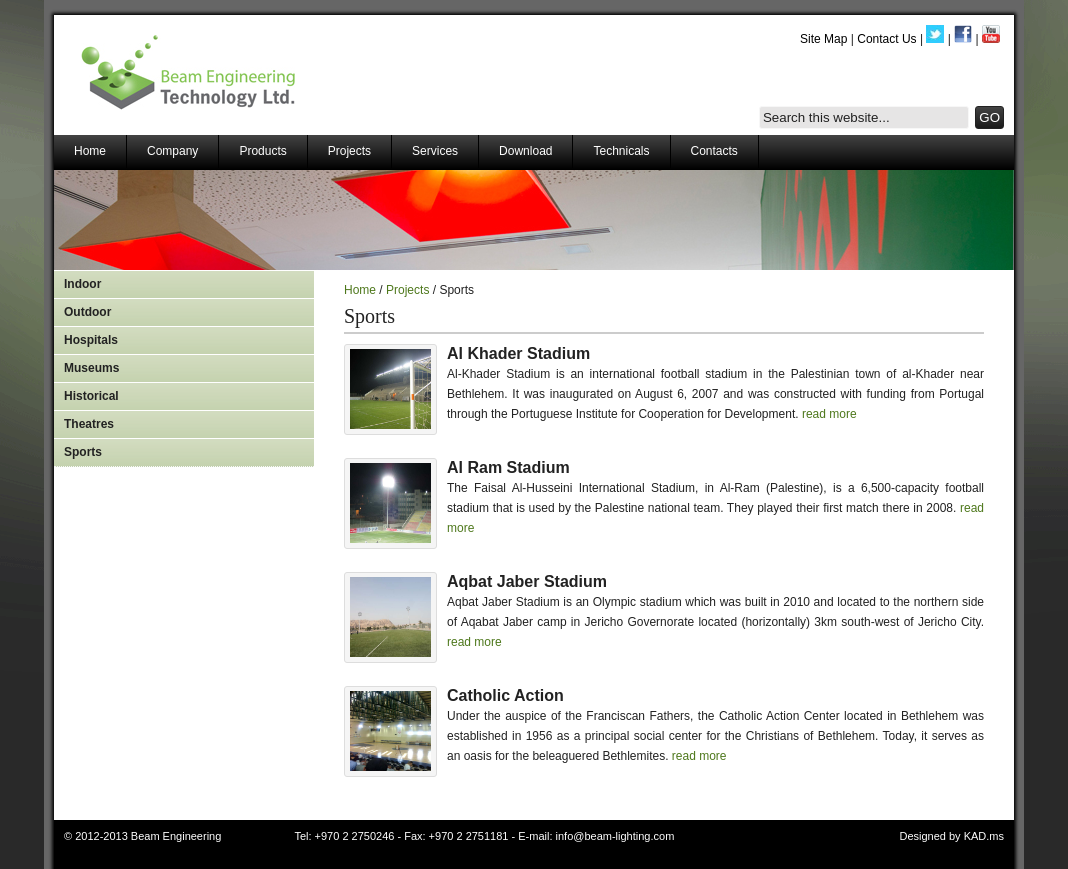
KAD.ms (984, 836)
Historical (91, 396)
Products (262, 151)
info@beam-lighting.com (615, 836)
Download (525, 151)
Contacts (714, 151)
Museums (91, 368)
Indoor (82, 284)
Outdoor (87, 312)
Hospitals (91, 340)
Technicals (621, 151)
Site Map (823, 39)
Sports (83, 452)
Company (172, 151)
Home (90, 151)
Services (435, 151)
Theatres (89, 424)
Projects (349, 151)
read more (829, 414)
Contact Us (886, 39)
